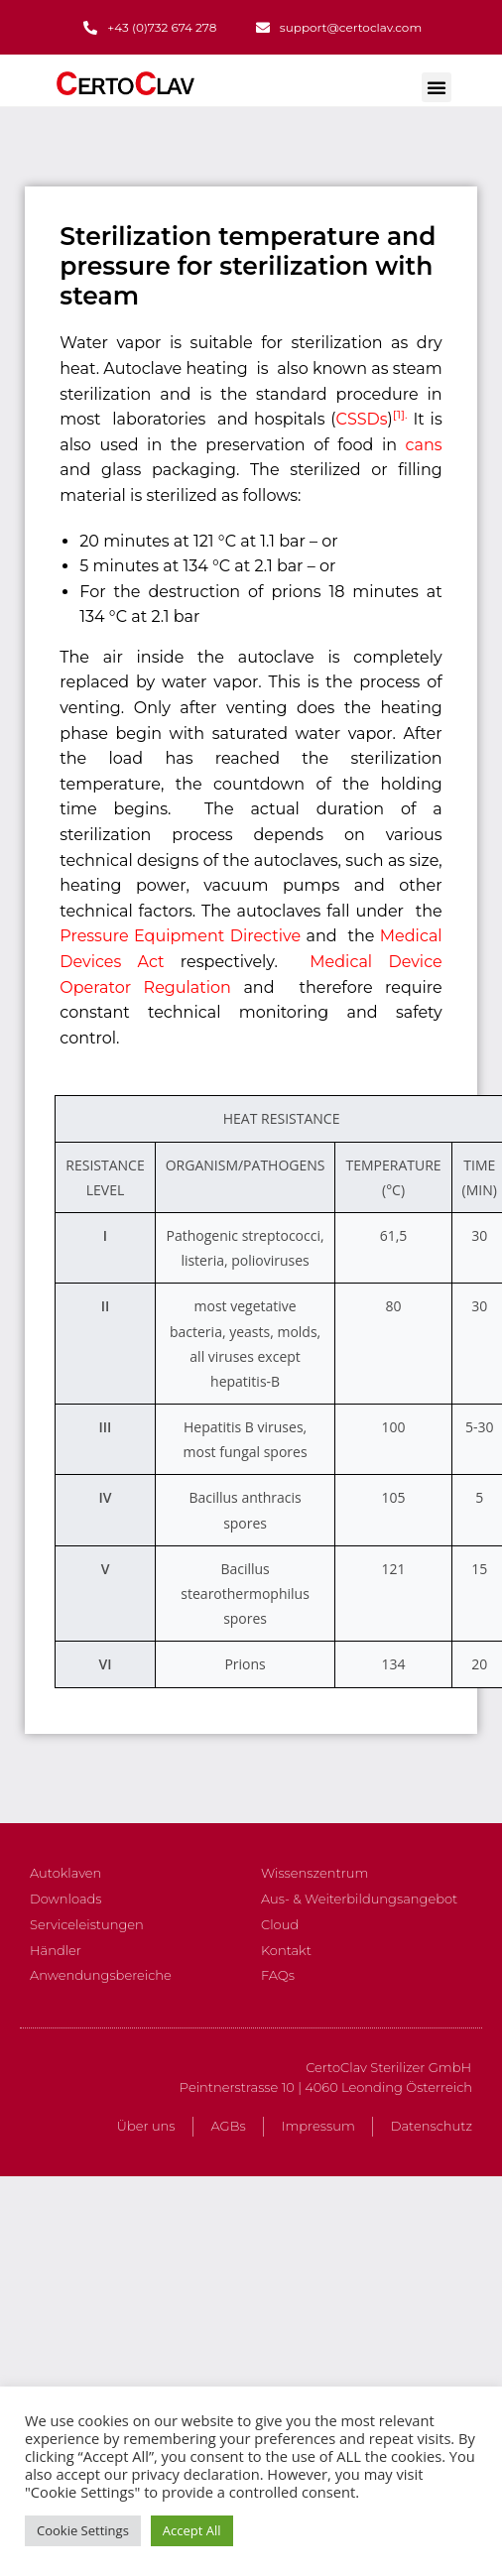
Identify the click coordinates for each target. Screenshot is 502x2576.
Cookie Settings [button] (83, 2530)
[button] (436, 87)
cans (424, 444)
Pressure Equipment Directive (180, 935)
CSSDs (362, 419)
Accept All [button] (192, 2530)
